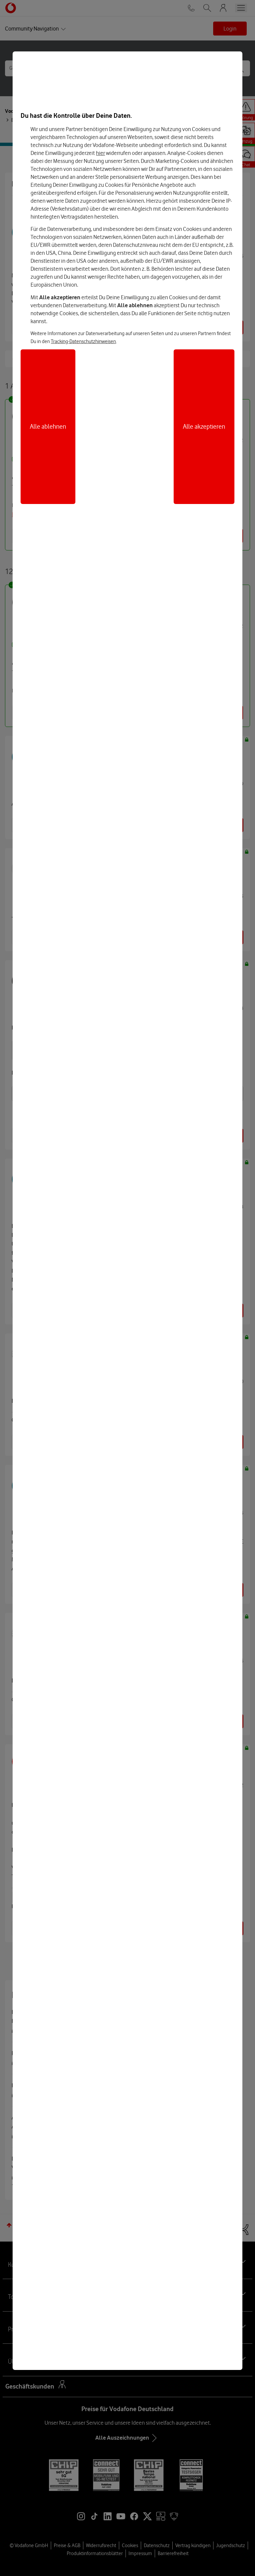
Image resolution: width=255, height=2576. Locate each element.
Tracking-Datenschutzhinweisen (83, 341)
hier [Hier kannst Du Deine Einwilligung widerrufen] (100, 153)
